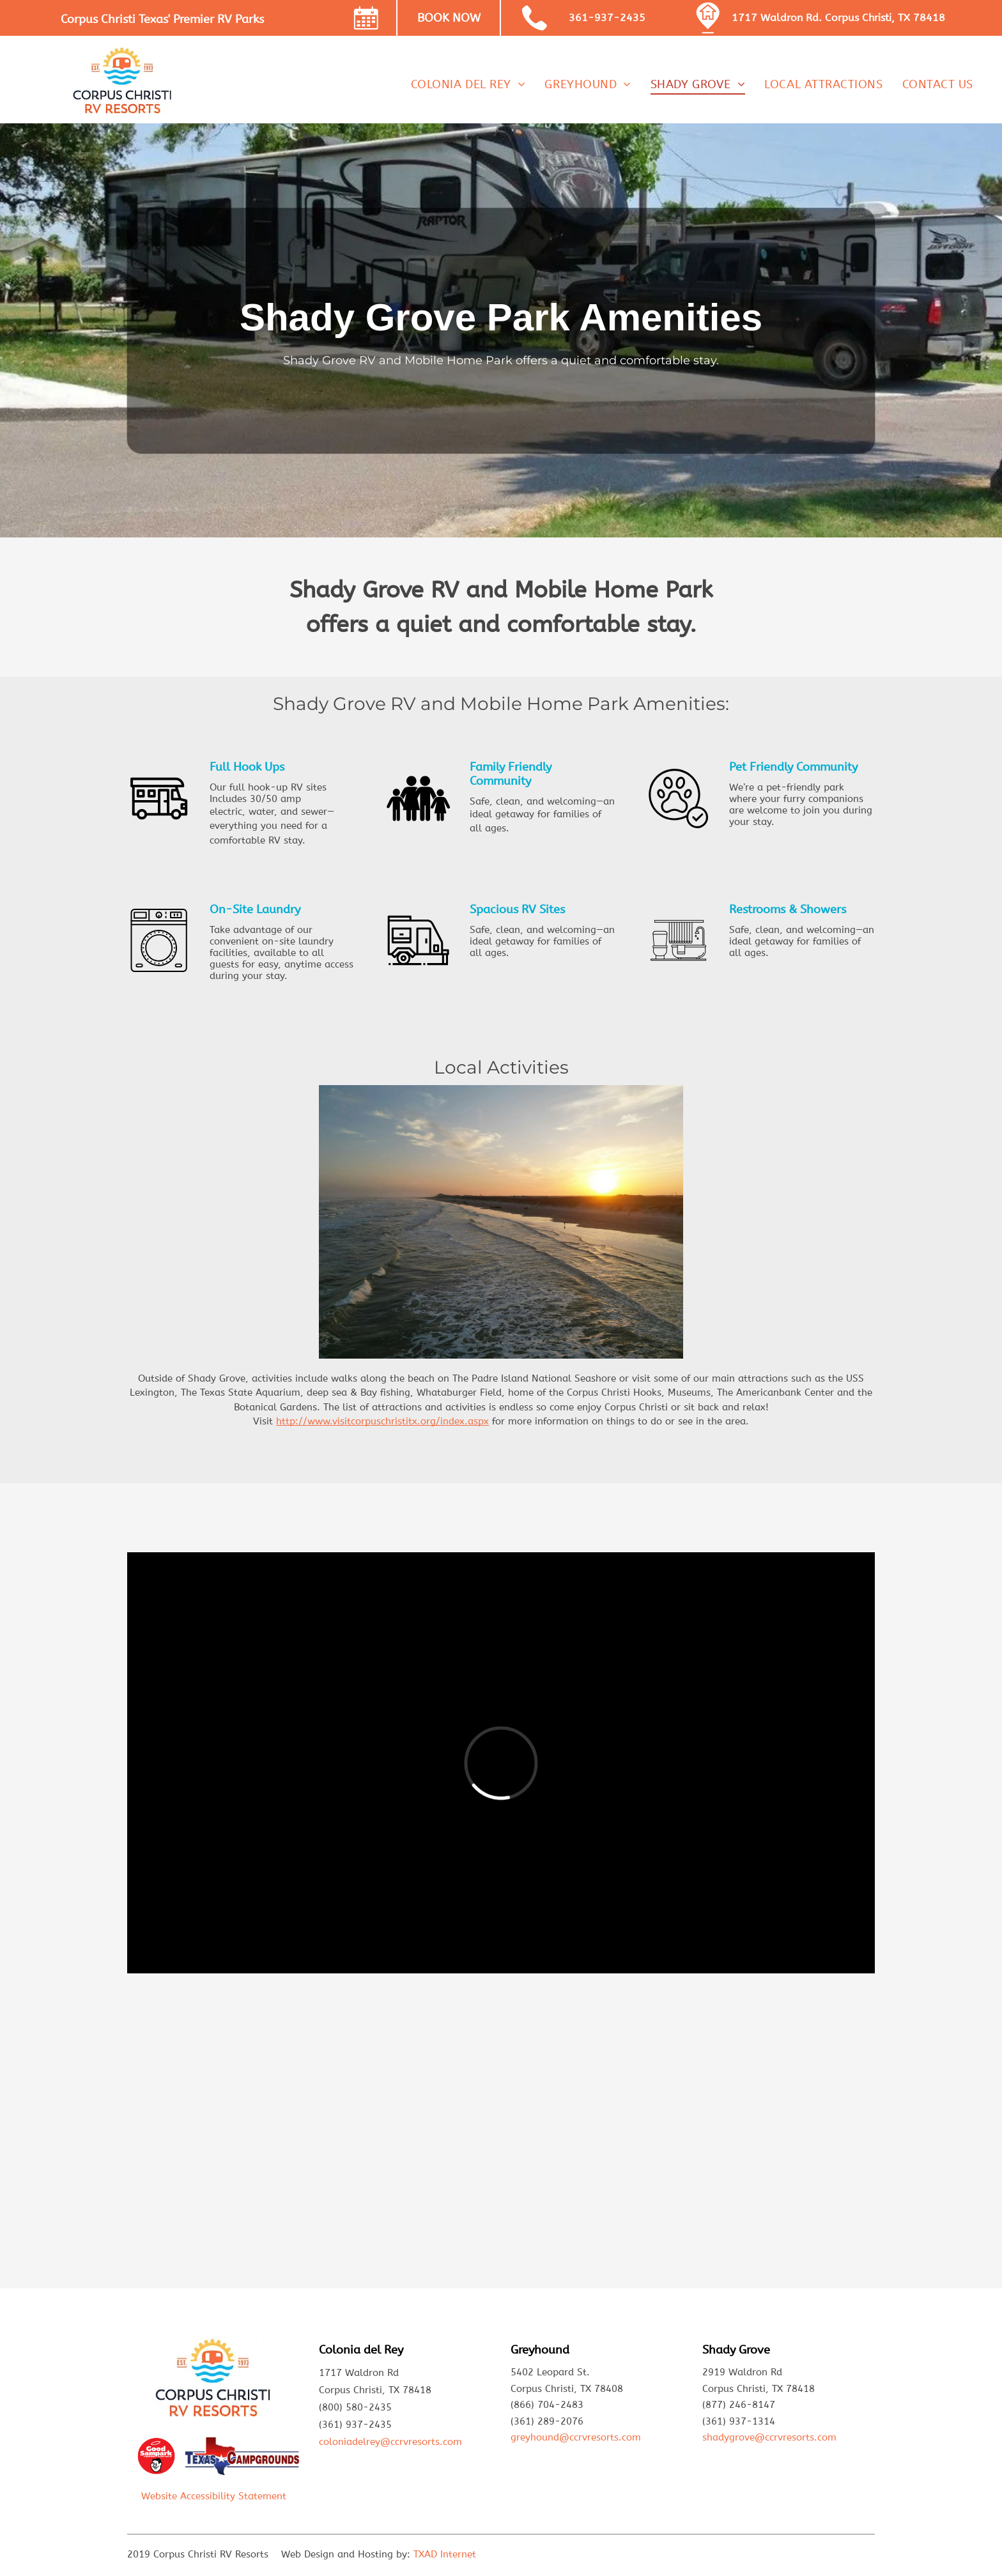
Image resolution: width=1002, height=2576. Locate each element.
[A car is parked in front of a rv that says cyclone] (408, 2139)
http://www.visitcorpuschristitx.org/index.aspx (382, 1421)
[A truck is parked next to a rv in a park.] (222, 2139)
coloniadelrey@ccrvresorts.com (390, 2442)
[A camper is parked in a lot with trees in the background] (594, 2139)
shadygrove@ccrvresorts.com (769, 2437)
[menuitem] (468, 84)
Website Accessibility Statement (213, 2496)
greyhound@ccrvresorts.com (576, 2437)
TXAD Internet (444, 2554)
